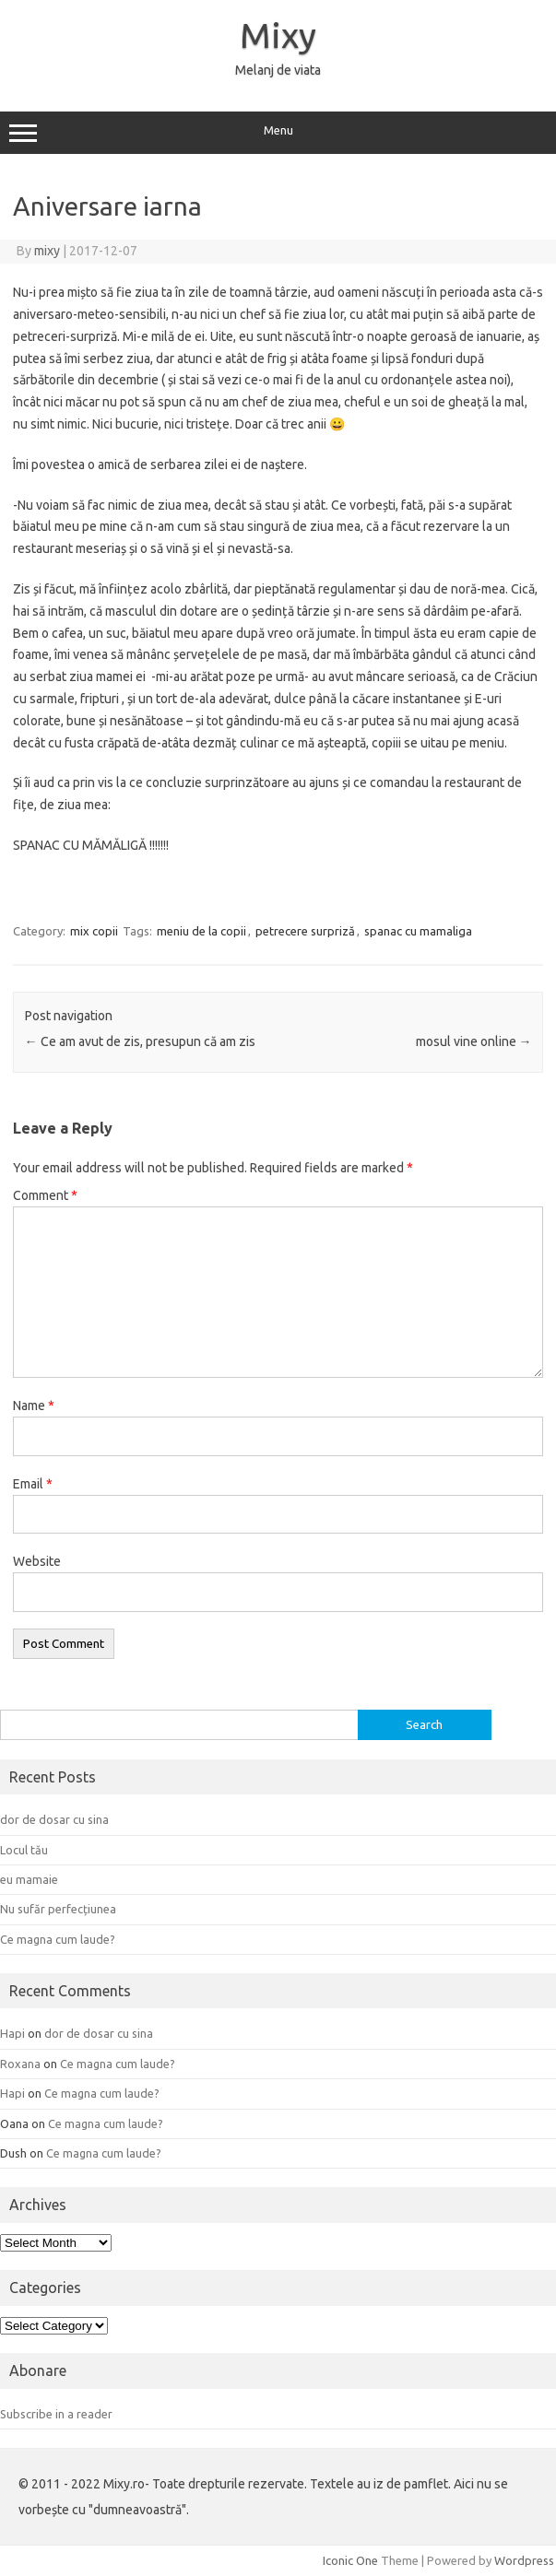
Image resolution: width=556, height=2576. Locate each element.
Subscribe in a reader (56, 2413)
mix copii (94, 930)
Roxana (20, 2063)
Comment (45, 1195)
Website (37, 1561)
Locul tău (24, 1849)
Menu (278, 133)
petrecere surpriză (305, 930)
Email (33, 1483)
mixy (47, 250)
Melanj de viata (278, 70)
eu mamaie (29, 1879)
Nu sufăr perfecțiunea (58, 1908)
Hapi (12, 2033)
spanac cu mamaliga (418, 930)
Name (33, 1405)
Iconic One (350, 2560)
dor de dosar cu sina (54, 1819)
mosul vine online (474, 1041)
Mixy (278, 35)
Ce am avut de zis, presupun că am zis (140, 1041)
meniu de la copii (201, 930)
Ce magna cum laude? (57, 1939)
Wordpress (524, 2560)
